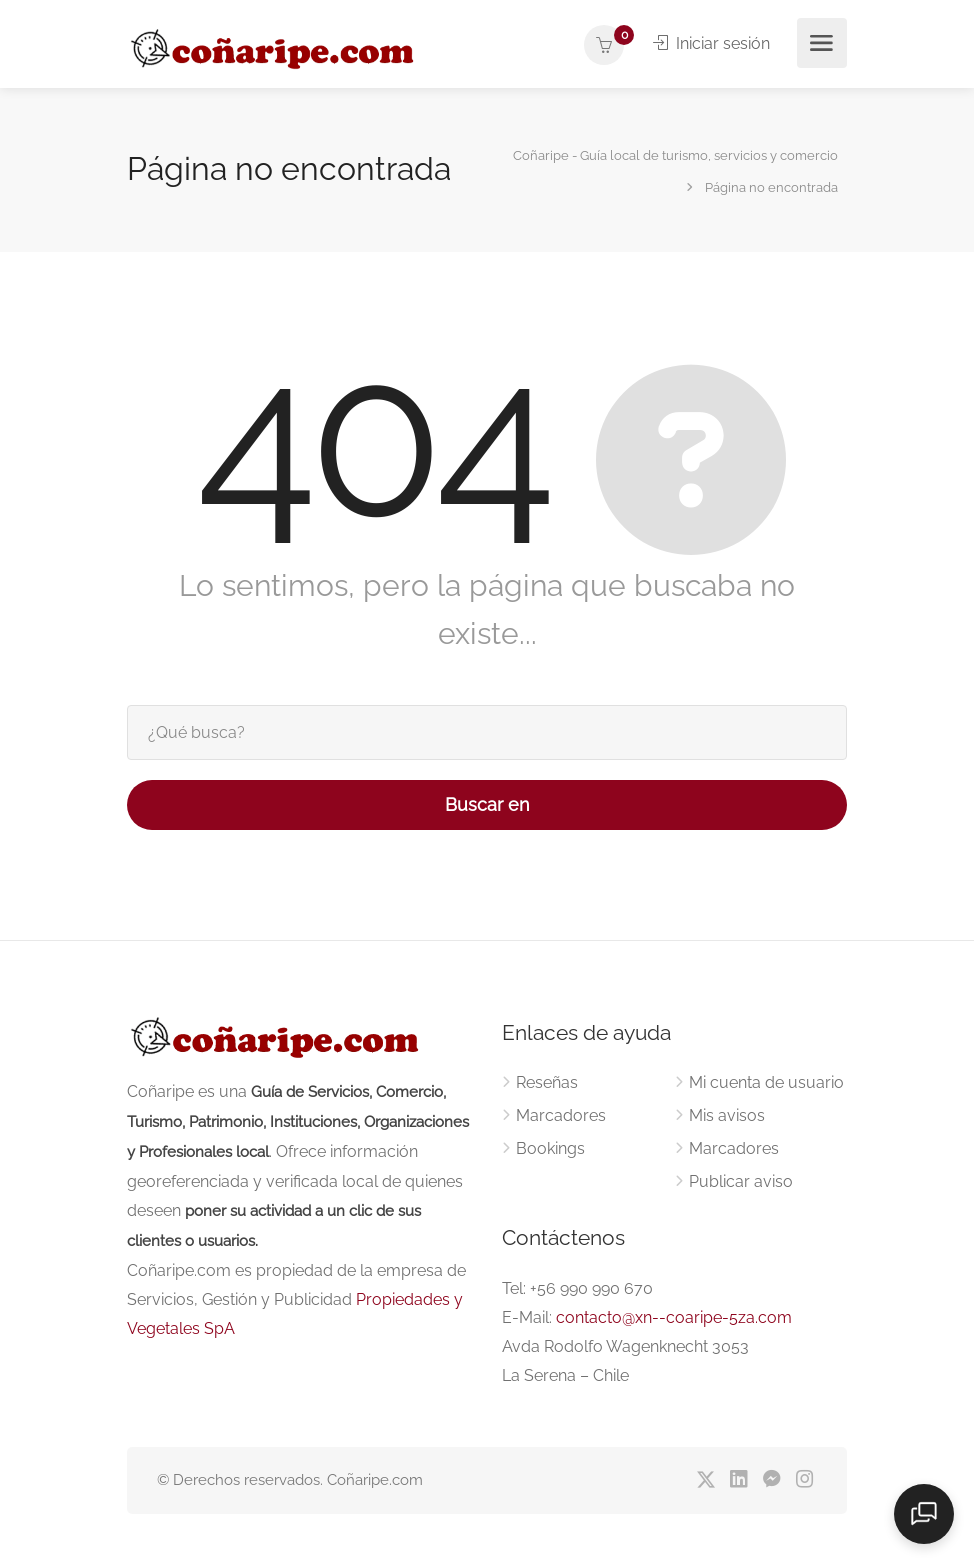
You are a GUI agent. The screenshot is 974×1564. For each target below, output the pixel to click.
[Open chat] (924, 1514)
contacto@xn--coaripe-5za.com (674, 1317)
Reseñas (547, 1082)
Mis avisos (727, 1115)
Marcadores (561, 1115)
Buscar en (487, 804)
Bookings (550, 1148)
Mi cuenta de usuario (766, 1082)
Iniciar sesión (711, 43)
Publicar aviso (741, 1181)
